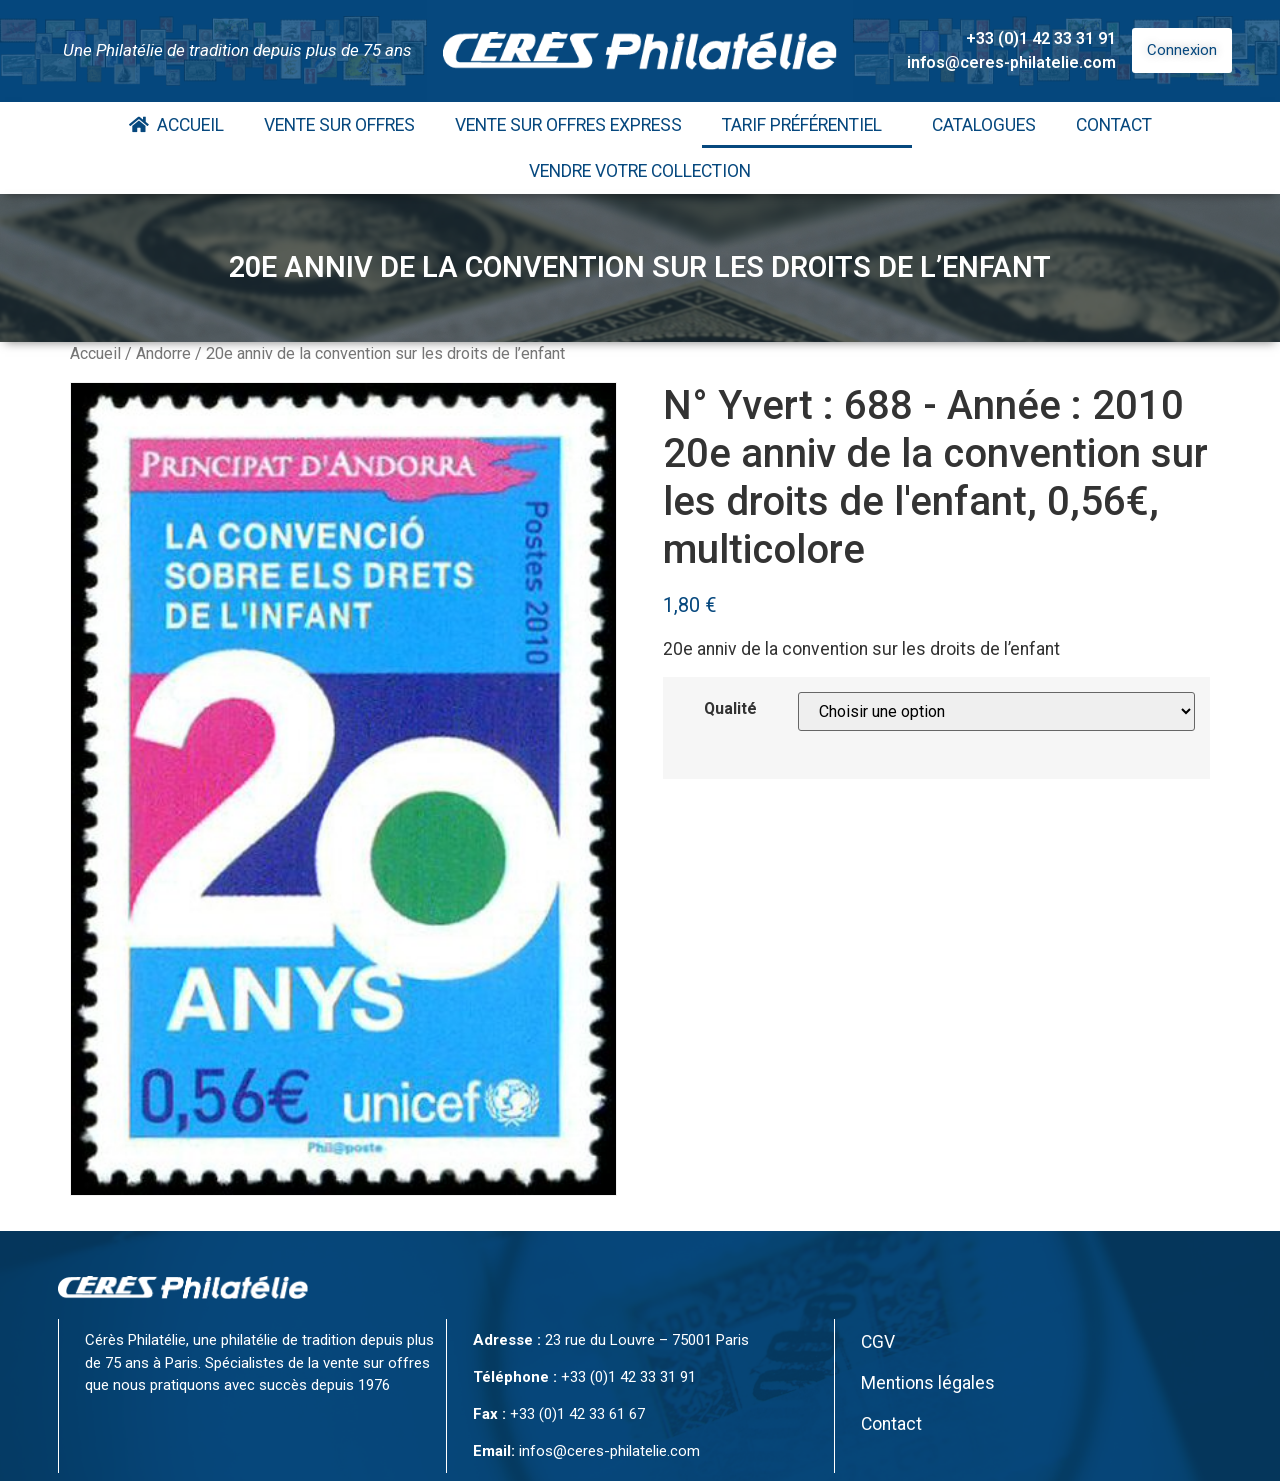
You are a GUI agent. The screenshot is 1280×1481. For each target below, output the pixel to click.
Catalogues (984, 125)
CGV (878, 1342)
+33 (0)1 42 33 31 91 (1041, 38)
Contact (1114, 125)
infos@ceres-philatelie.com (1011, 62)
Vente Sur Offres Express (568, 125)
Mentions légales (928, 1383)
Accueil (176, 125)
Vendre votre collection (640, 171)
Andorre (163, 353)
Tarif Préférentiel (807, 125)
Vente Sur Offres (339, 125)
